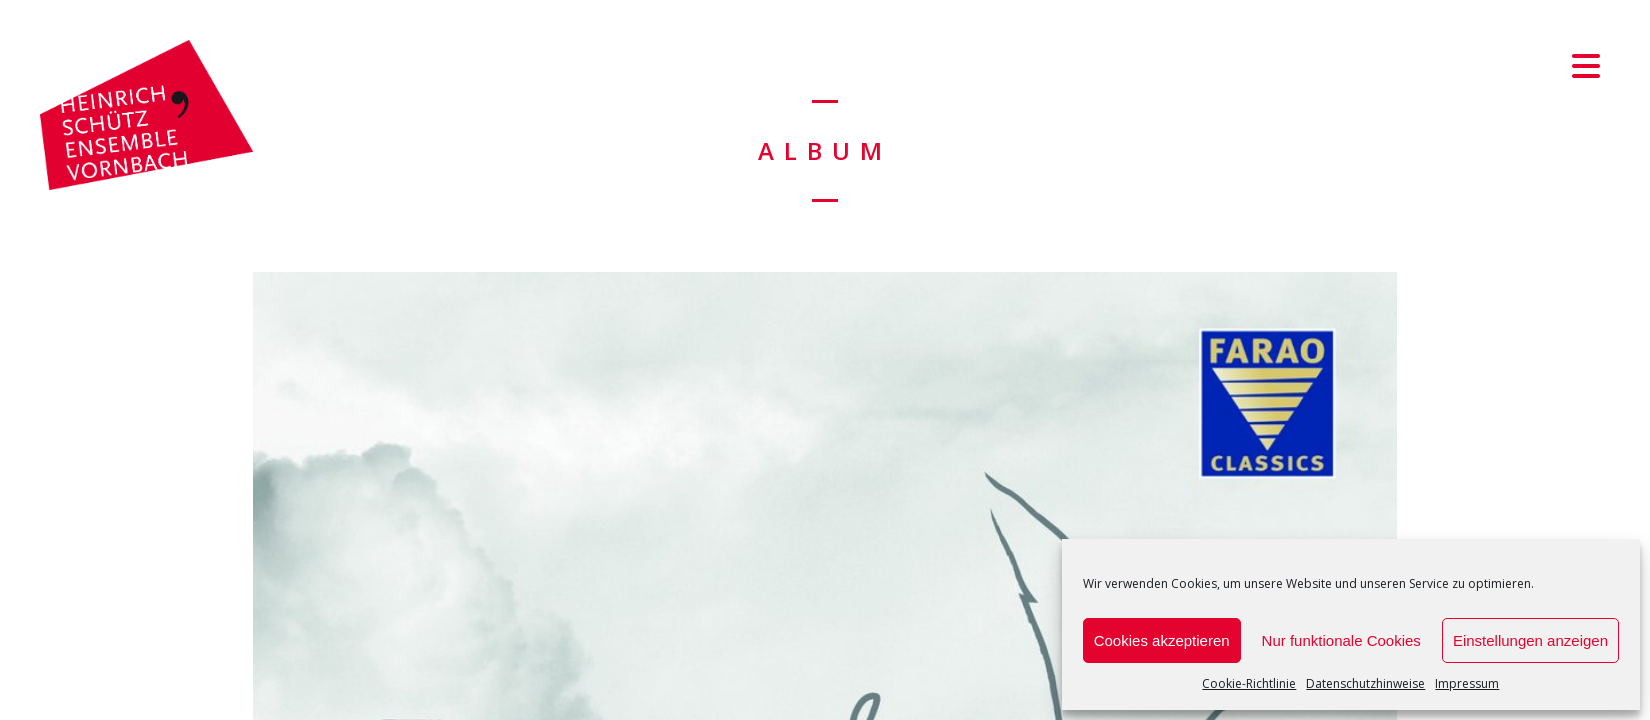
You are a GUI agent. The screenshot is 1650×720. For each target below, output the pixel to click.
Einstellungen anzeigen (1530, 640)
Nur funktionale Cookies (1341, 640)
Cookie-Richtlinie (1249, 683)
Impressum (1467, 683)
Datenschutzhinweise (1365, 683)
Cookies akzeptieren (1162, 640)
